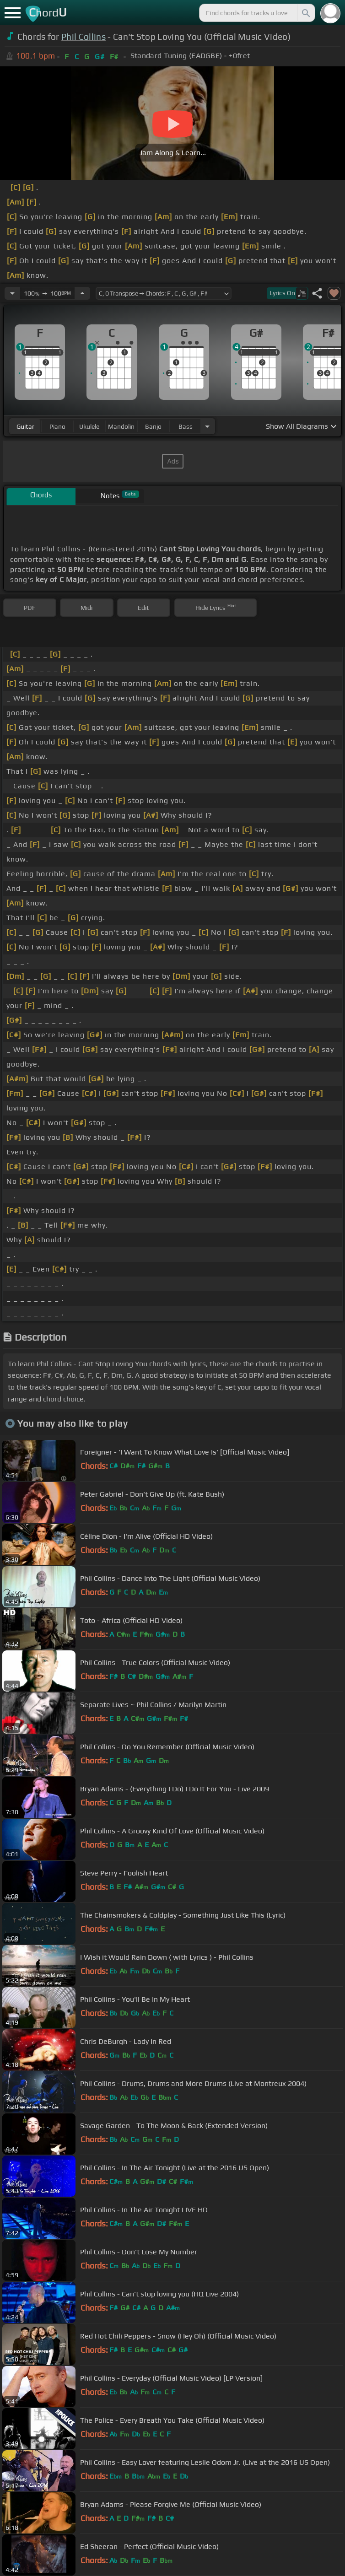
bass (185, 426)
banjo (153, 426)
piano (57, 426)
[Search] (305, 13)
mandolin (121, 426)
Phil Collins (83, 37)
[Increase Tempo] (82, 293)
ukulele (89, 426)
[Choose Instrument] (207, 426)
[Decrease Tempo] (12, 293)
